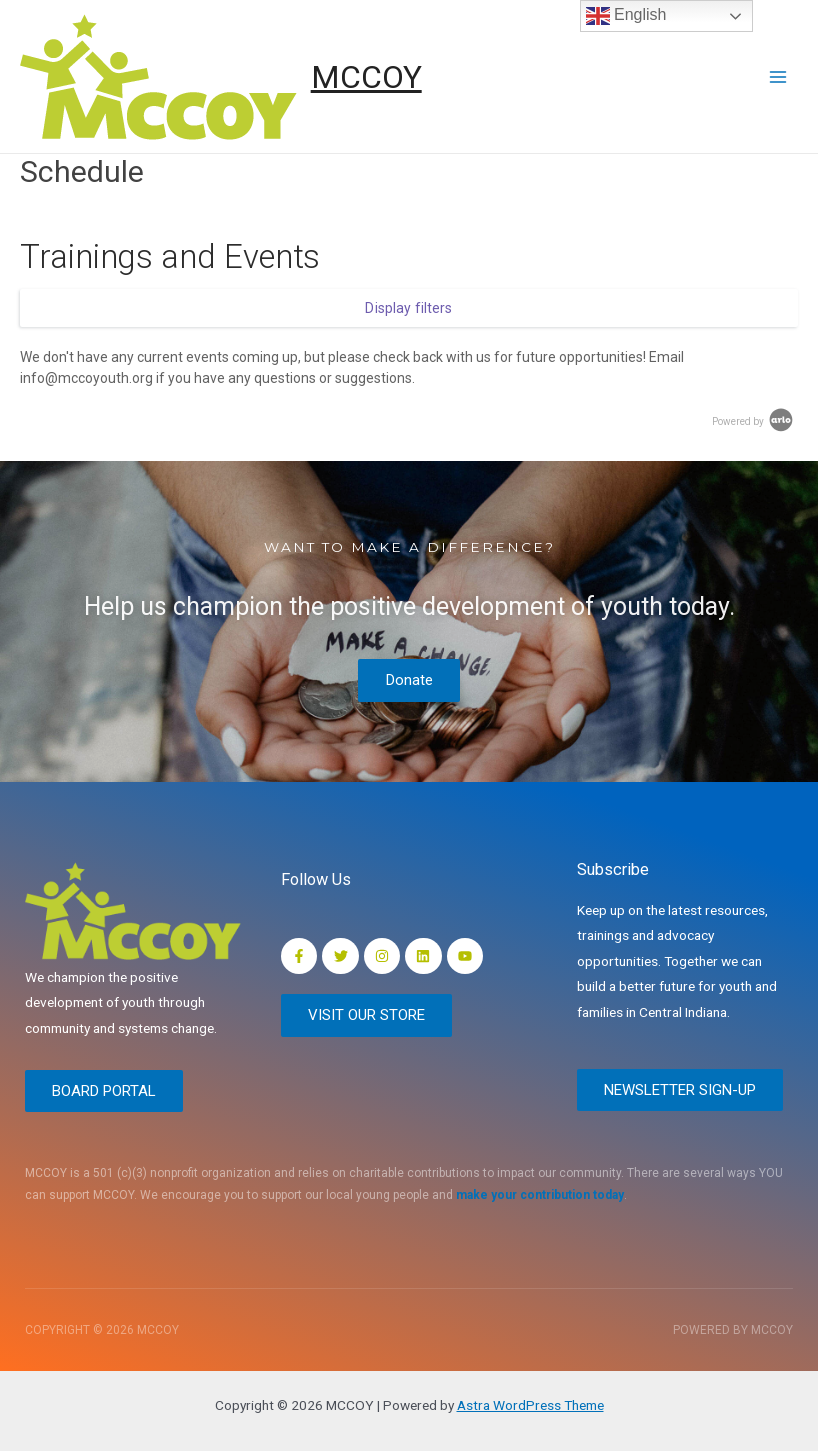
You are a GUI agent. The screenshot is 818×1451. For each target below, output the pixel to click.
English (626, 16)
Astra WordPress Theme (530, 1405)
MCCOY (366, 77)
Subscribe (613, 868)
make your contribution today (540, 1195)
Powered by (754, 421)
